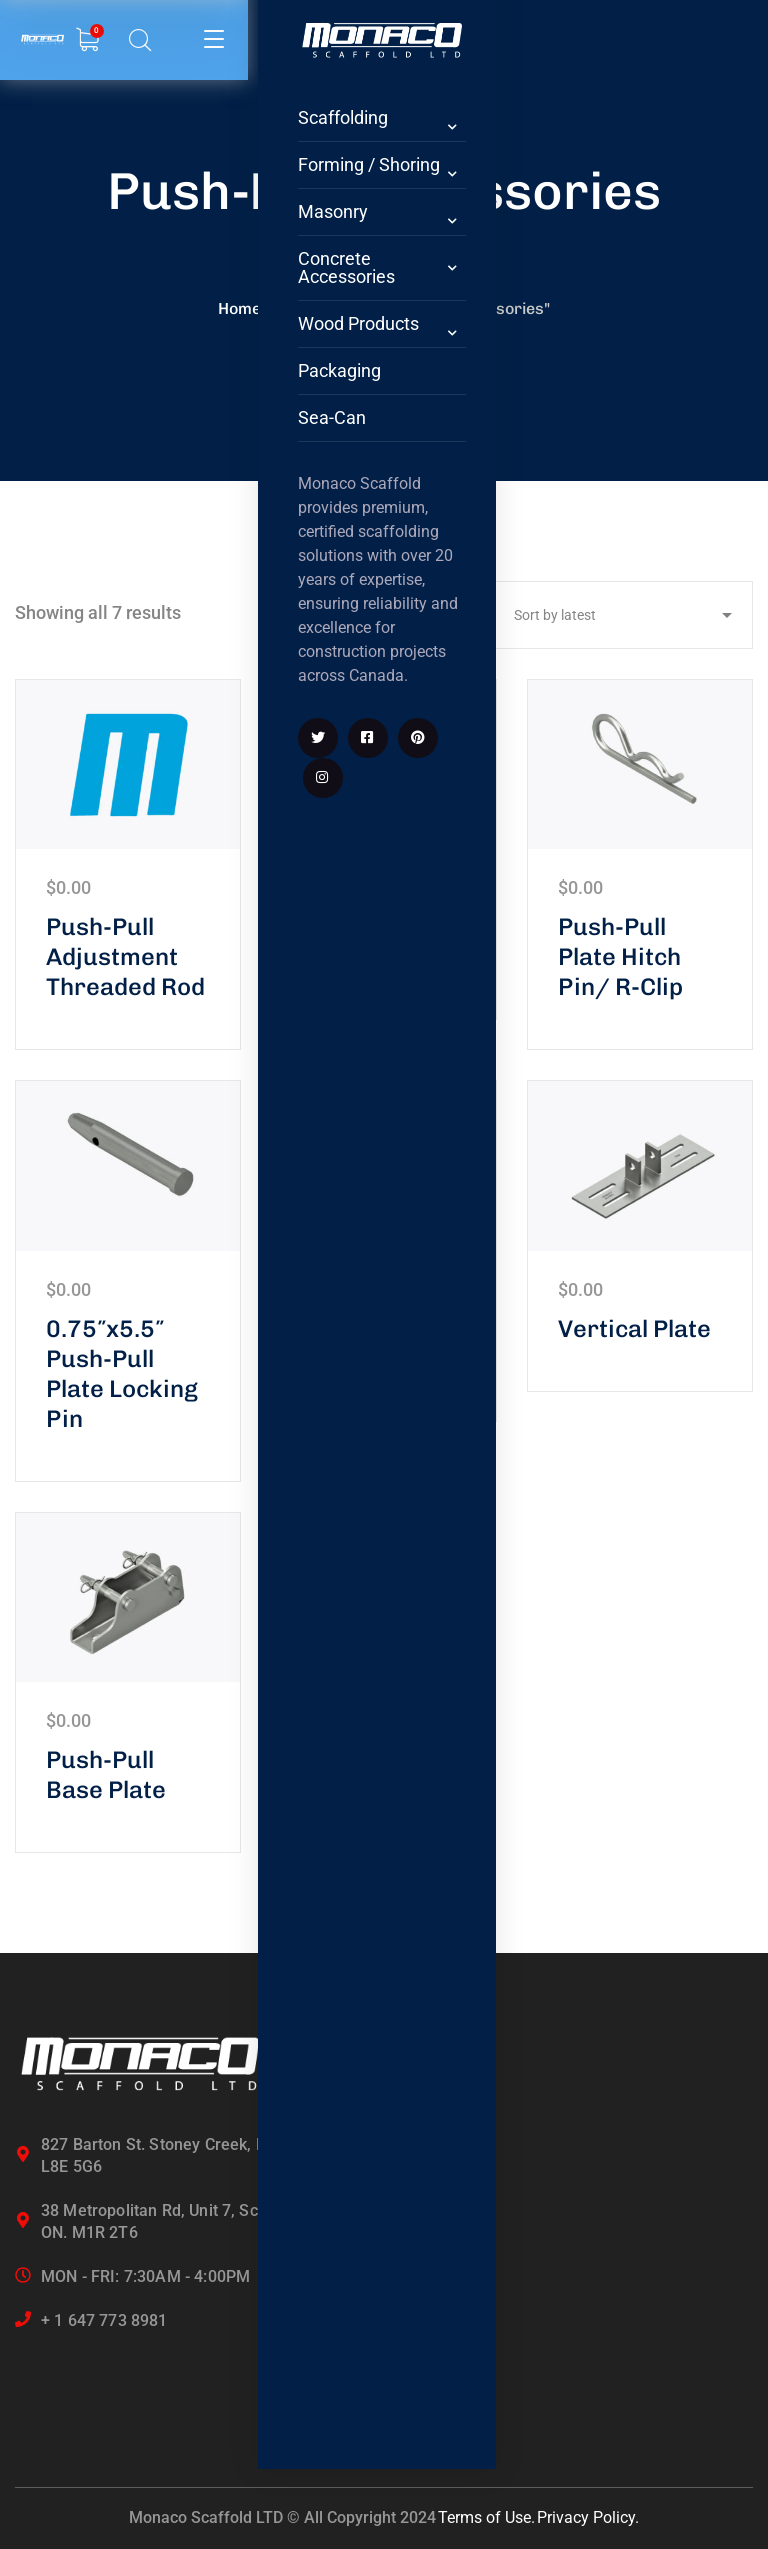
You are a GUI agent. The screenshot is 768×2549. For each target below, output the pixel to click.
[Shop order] (618, 615)
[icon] (210, 1048)
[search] (86, 41)
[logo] (220, 27)
